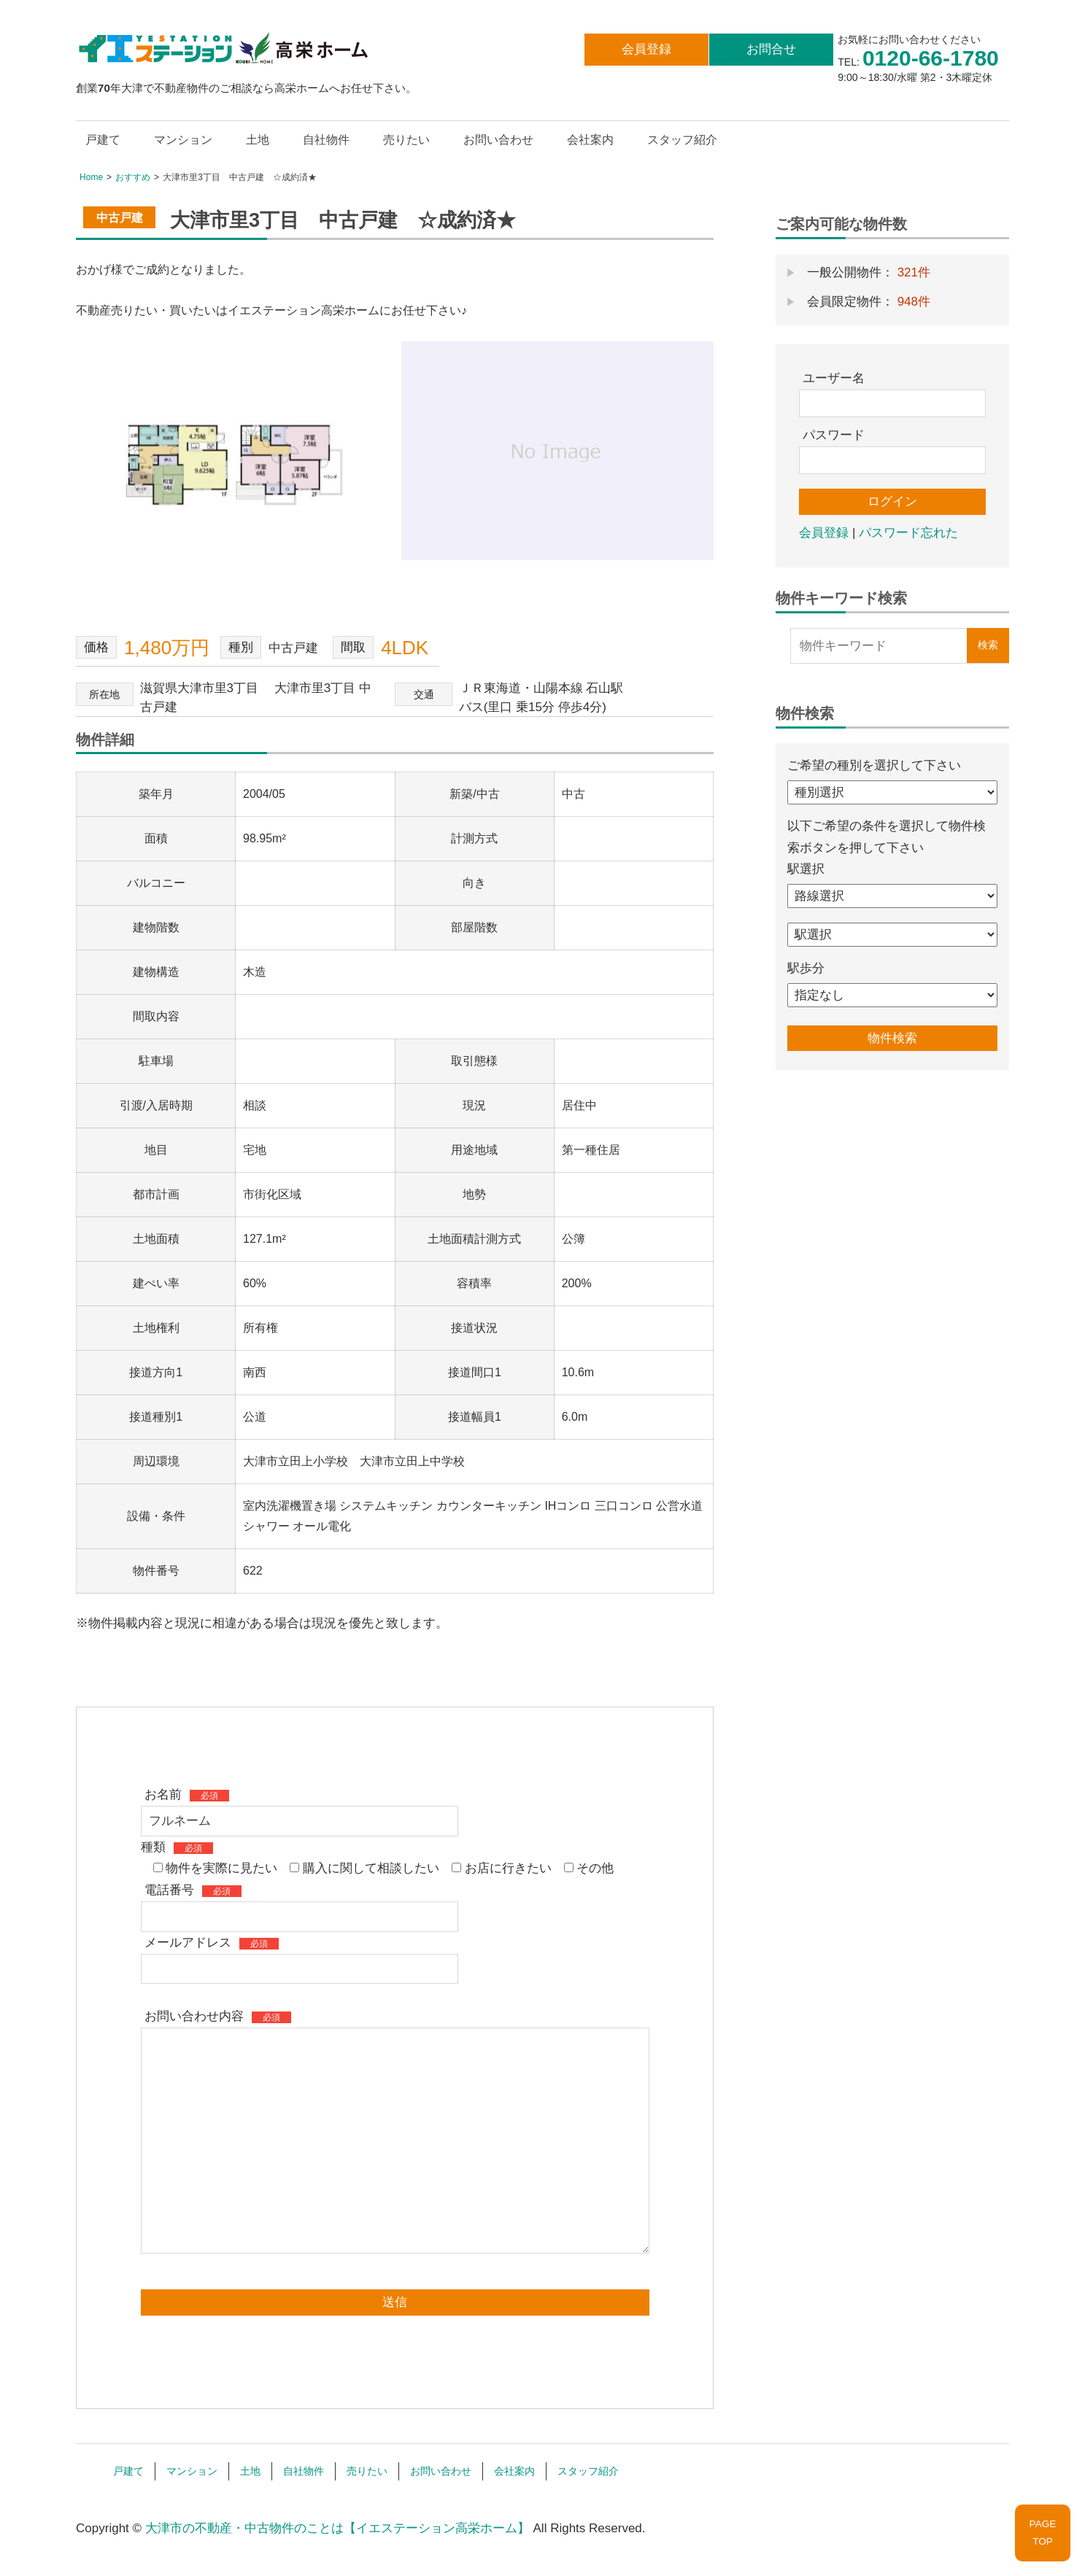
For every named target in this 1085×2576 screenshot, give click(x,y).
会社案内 (590, 139)
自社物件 (326, 139)
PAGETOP (1043, 2532)
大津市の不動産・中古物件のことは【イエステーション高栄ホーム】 (337, 2528)
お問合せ (771, 49)
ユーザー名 (834, 378)
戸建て (102, 139)
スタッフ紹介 (682, 139)
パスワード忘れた (908, 533)
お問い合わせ (498, 139)
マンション (183, 139)
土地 (257, 139)
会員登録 (646, 49)
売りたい (406, 139)
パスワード (834, 435)
